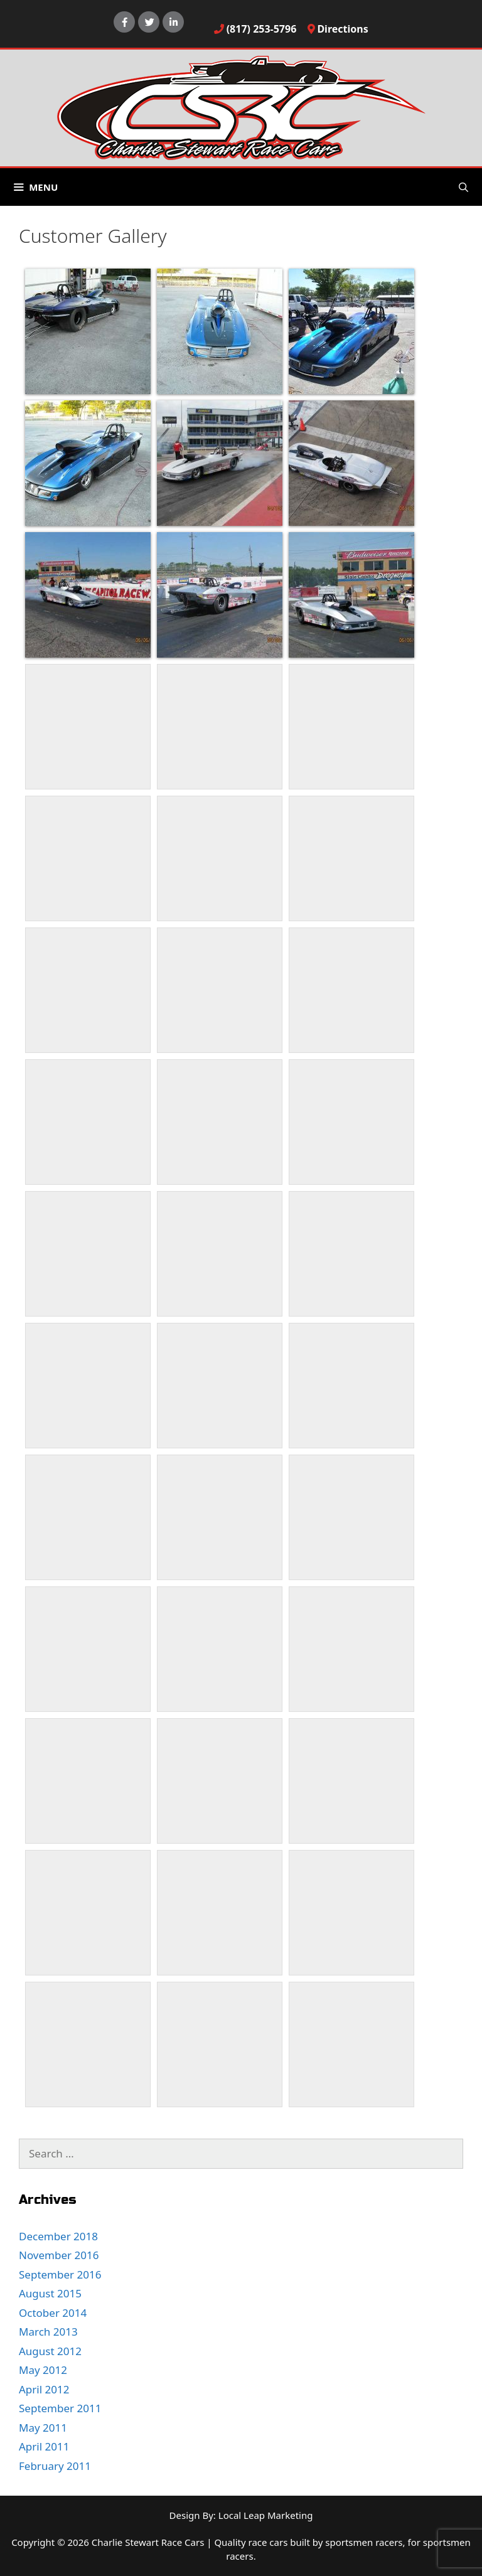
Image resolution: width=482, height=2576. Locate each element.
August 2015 (50, 2293)
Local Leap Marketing (265, 2515)
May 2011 (43, 2427)
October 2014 (53, 2313)
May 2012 (43, 2370)
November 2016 (59, 2255)
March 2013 (48, 2331)
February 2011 (55, 2466)
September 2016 (60, 2274)
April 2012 (44, 2389)
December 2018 (58, 2236)
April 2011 (44, 2446)
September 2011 (60, 2408)
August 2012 (50, 2351)
